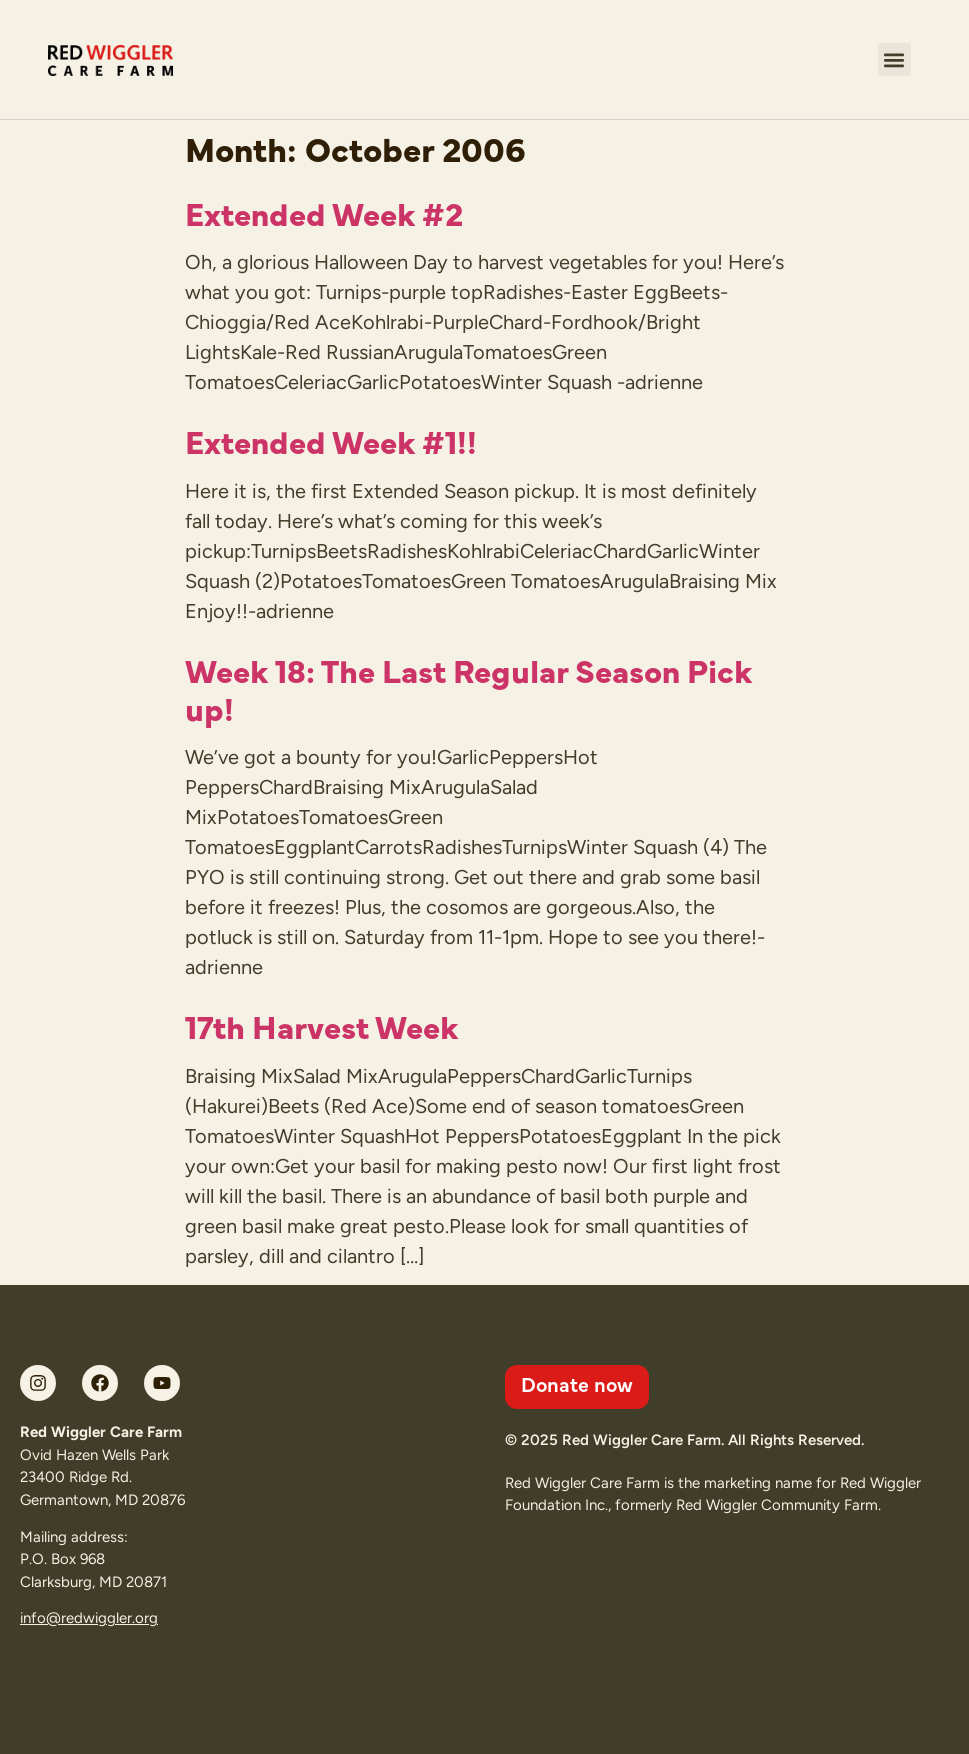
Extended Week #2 (324, 212)
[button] (894, 59)
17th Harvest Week (321, 1025)
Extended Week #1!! (331, 440)
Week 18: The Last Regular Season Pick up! (468, 688)
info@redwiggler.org (89, 1618)
